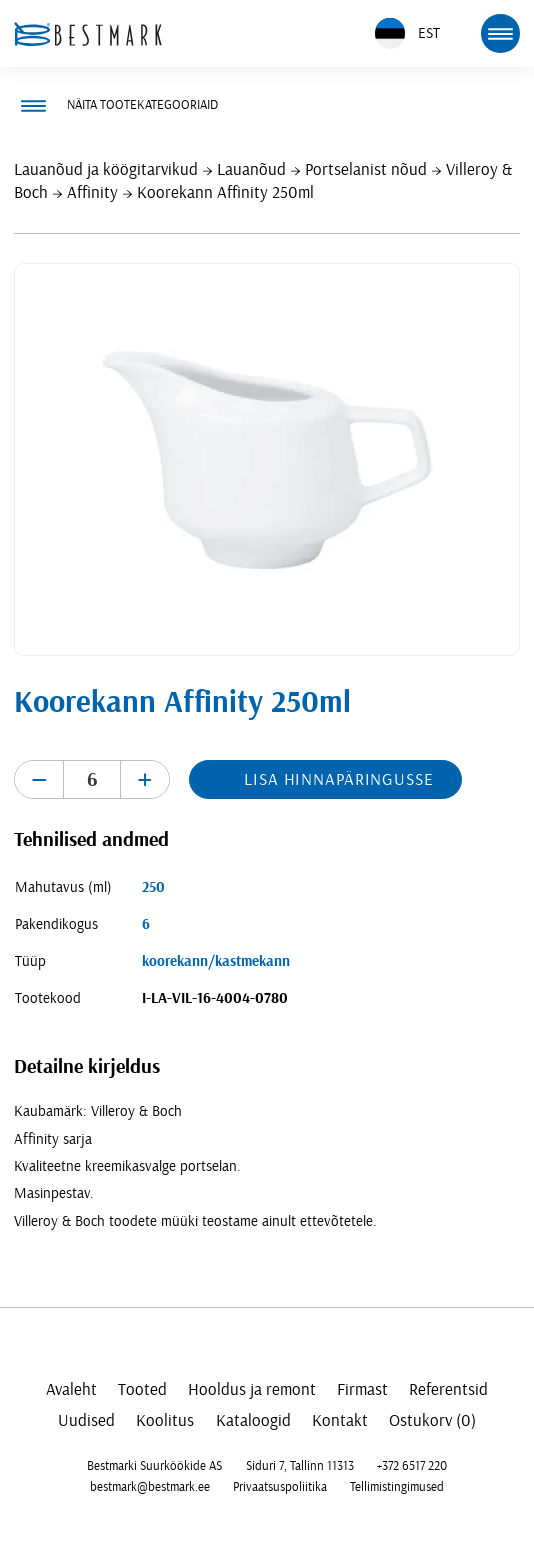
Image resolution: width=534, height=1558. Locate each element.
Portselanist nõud (366, 169)
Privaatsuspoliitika (280, 1487)
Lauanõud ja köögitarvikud (106, 169)
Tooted (142, 1389)
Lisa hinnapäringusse (338, 779)
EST (407, 33)
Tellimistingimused (397, 1487)
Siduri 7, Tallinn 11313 (300, 1466)
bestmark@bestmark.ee (150, 1487)
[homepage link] (88, 34)
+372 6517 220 (412, 1466)
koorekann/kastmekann (216, 961)
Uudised (86, 1420)
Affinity (92, 192)
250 (153, 887)
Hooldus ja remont (252, 1389)
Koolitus (165, 1420)
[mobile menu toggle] (500, 33)
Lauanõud (251, 169)
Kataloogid (253, 1420)
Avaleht (71, 1389)
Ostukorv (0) (432, 1420)
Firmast (362, 1389)
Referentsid (448, 1389)
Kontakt (340, 1420)
